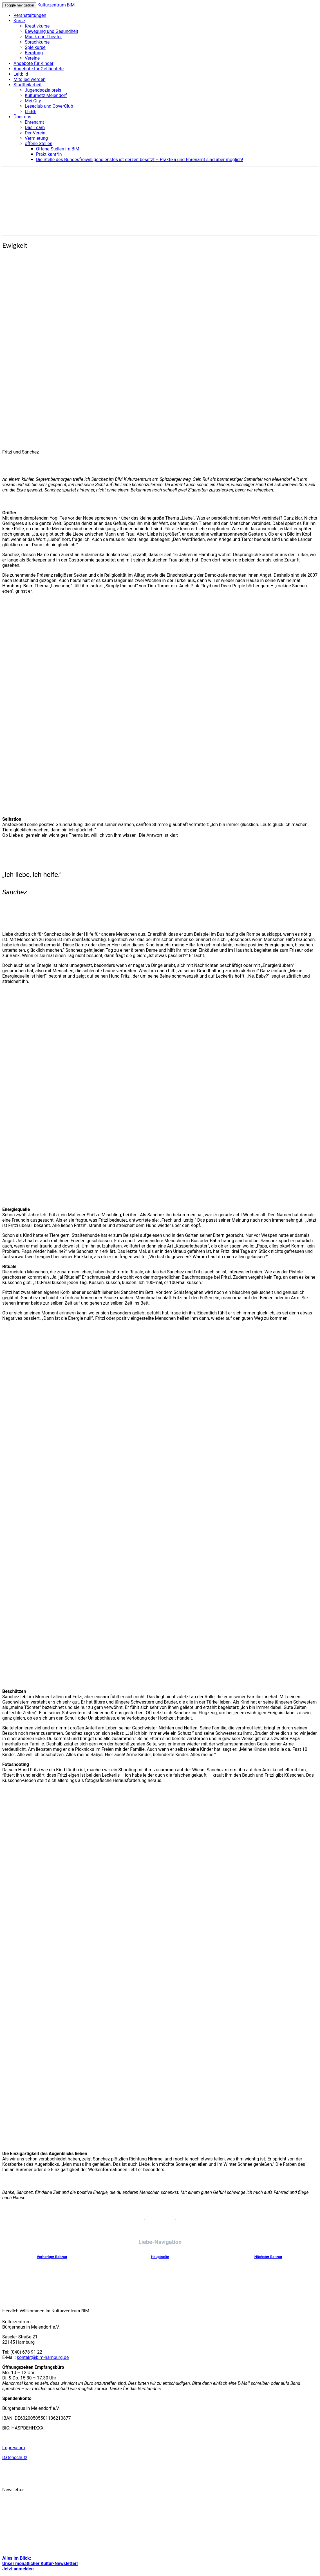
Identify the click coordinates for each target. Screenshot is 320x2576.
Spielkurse (35, 47)
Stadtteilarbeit (28, 84)
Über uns (22, 116)
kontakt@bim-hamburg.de (43, 2357)
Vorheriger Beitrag (52, 2257)
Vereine (32, 58)
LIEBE (30, 111)
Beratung (34, 52)
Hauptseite (160, 2257)
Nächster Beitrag (268, 2257)
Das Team (35, 127)
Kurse (19, 20)
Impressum (13, 2447)
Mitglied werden (29, 79)
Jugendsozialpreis (43, 90)
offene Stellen (38, 143)
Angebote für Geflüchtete (39, 68)
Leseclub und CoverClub (49, 106)
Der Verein (35, 133)
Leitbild (21, 74)
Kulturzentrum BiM (56, 5)
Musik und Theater (43, 36)
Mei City (33, 100)
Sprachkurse (37, 42)
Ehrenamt (34, 122)
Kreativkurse (37, 26)
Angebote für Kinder (33, 63)
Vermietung (36, 138)
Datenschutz (14, 2457)
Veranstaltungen (30, 15)
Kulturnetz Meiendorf (46, 95)
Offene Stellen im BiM (57, 149)
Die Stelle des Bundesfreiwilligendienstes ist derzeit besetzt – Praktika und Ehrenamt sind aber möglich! (139, 159)
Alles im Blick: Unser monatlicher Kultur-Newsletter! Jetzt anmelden (40, 2563)
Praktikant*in (49, 154)
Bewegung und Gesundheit (51, 31)
